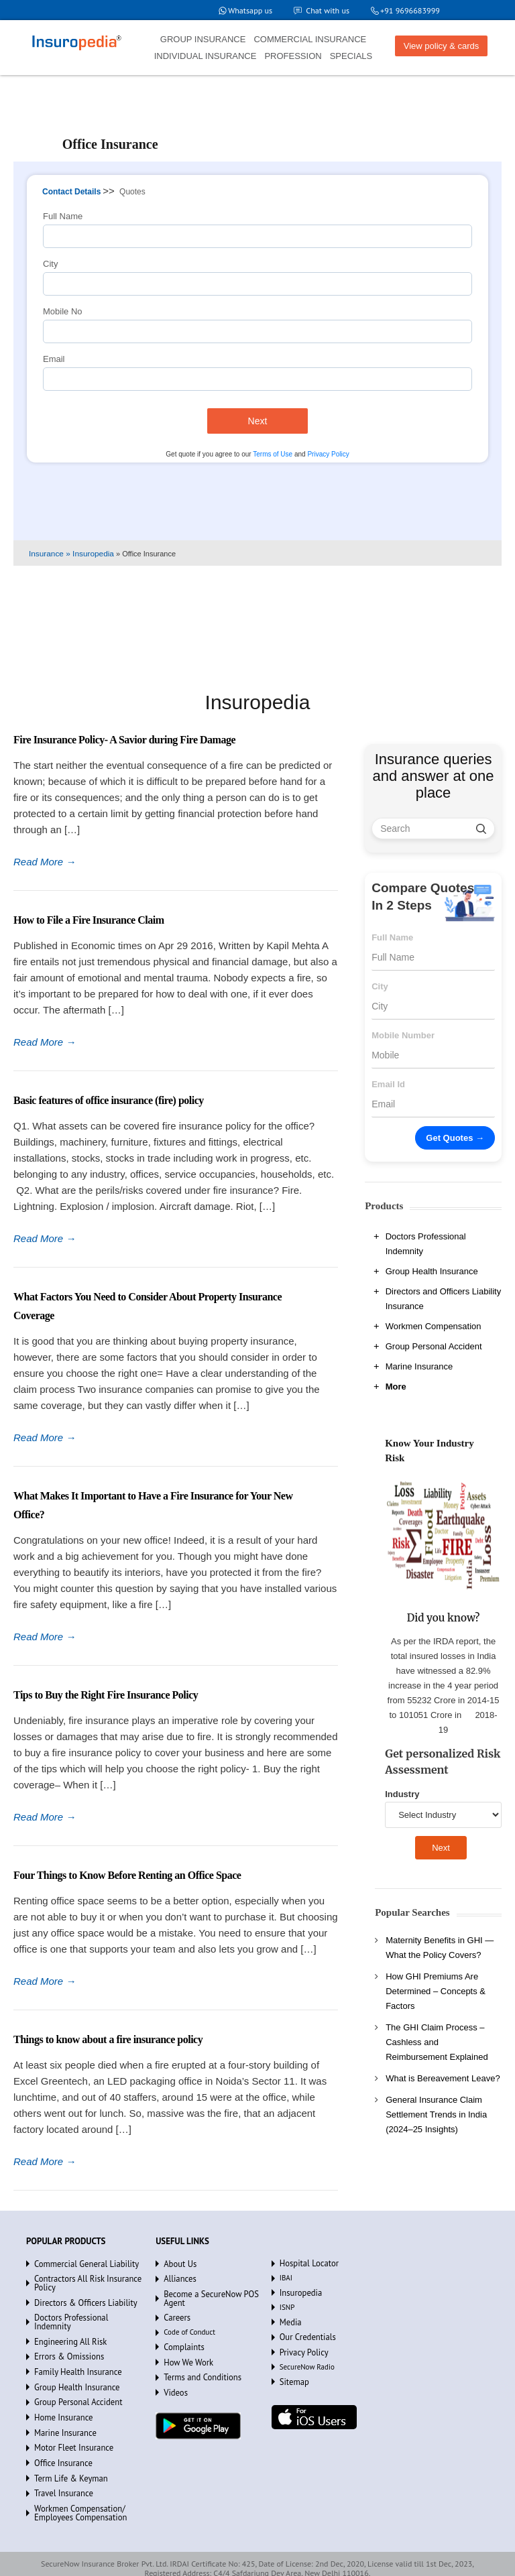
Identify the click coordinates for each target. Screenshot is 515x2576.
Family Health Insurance (72, 2354)
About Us (178, 2263)
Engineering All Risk (65, 2326)
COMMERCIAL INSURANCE (309, 39)
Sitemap (292, 2376)
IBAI (286, 2277)
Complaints (181, 2333)
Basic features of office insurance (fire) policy (108, 1100)
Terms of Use (272, 454)
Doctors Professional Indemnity (426, 1243)
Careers (175, 2305)
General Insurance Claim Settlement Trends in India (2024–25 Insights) (436, 2114)
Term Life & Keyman (66, 2453)
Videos (174, 2375)
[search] (481, 828)
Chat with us (322, 10)
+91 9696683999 (408, 10)
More (396, 1387)
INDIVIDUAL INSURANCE (205, 56)
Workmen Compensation (433, 1326)
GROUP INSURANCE (203, 39)
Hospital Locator (305, 2263)
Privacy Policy (328, 454)
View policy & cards (441, 46)
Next (258, 421)
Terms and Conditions (197, 2361)
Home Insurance (59, 2397)
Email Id (388, 1084)
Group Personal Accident (434, 1346)
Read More (44, 861)
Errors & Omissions (64, 2340)
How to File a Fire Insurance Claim (88, 920)
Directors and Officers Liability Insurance (443, 1298)
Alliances (178, 2277)
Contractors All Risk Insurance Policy (80, 2280)
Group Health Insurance (432, 1271)
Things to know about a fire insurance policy (108, 2039)
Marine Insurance (419, 1366)
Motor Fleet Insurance (68, 2425)
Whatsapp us (242, 10)
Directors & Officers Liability (79, 2298)
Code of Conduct (189, 2319)
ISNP (287, 2306)
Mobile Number (403, 1035)
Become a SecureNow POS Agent (215, 2291)
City (50, 264)
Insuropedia (298, 2291)
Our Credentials (304, 2334)
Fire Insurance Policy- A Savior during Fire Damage (124, 739)
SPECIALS (351, 56)
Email (54, 359)
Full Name (62, 216)
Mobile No (62, 311)
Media (289, 2320)
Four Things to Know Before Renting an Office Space (127, 1875)
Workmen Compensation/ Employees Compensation (74, 2485)
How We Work (185, 2347)
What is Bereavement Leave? (443, 2078)
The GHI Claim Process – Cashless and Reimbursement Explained (437, 2042)
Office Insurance (59, 2439)
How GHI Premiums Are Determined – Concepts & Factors (435, 1991)
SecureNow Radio (307, 2362)
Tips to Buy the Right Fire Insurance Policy (105, 1695)
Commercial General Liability (79, 2263)
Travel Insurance (59, 2467)
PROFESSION (292, 56)
